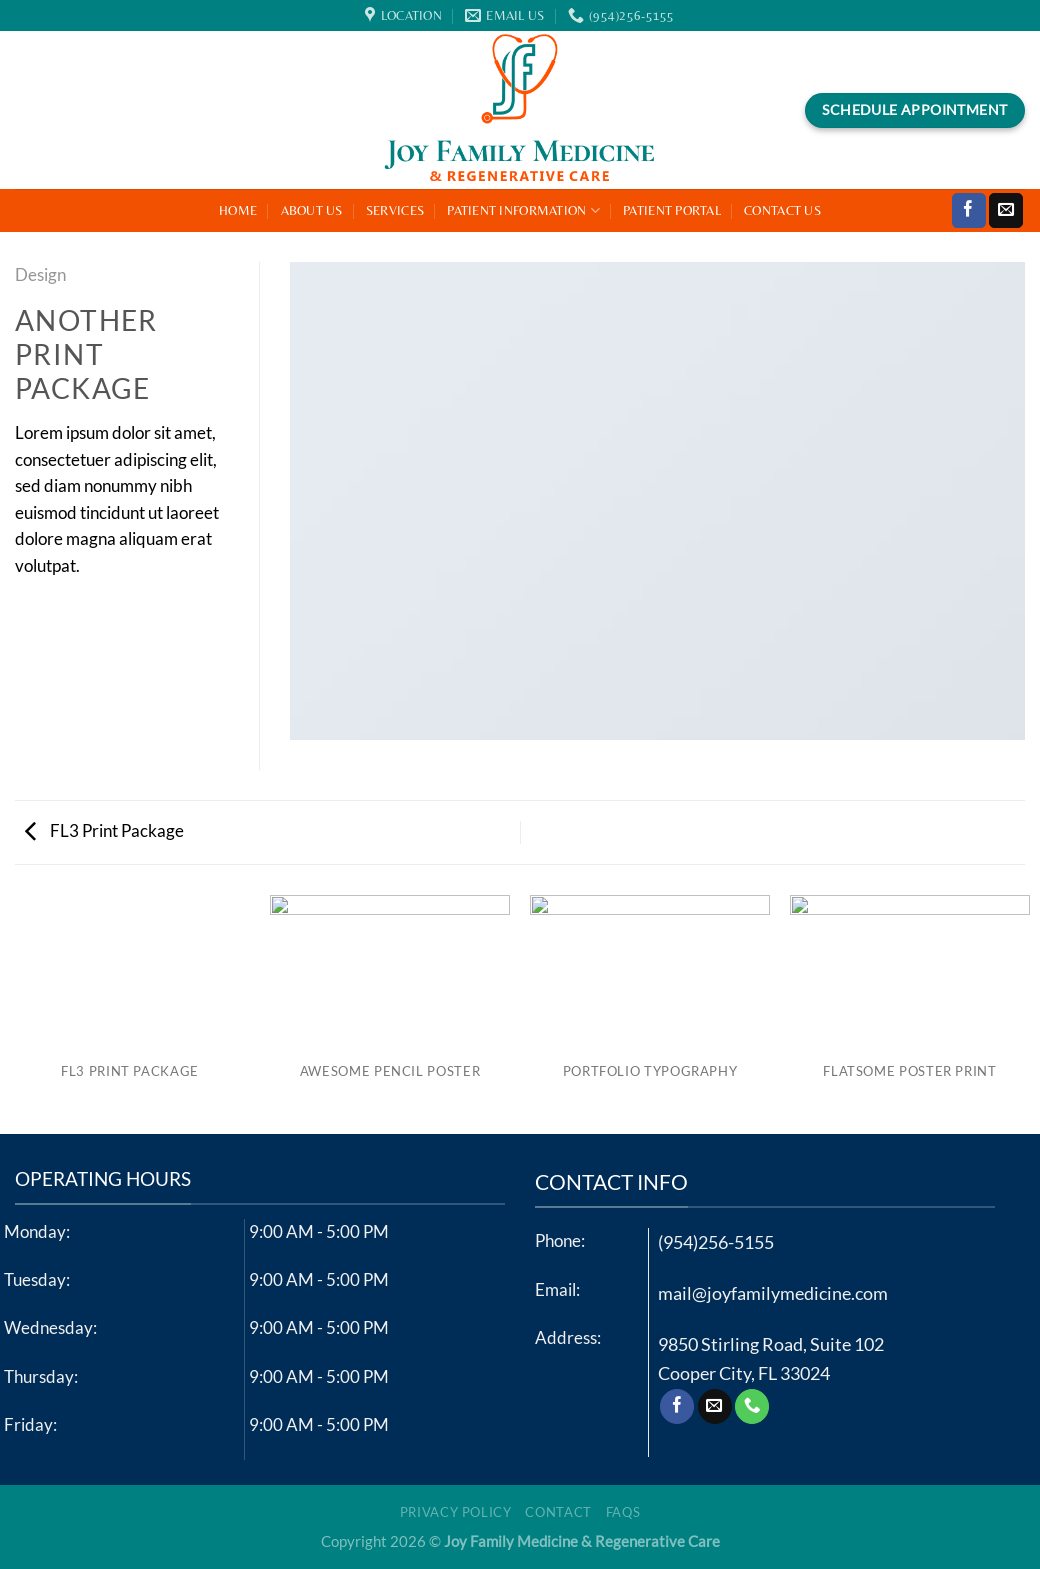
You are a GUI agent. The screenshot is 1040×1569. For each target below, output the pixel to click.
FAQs (623, 1512)
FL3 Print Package (104, 831)
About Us (312, 210)
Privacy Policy (456, 1512)
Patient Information (523, 210)
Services (395, 210)
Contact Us (782, 210)
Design (40, 275)
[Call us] (752, 1406)
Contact (558, 1512)
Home (238, 210)
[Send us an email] (1006, 210)
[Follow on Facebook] (969, 210)
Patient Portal (672, 210)
